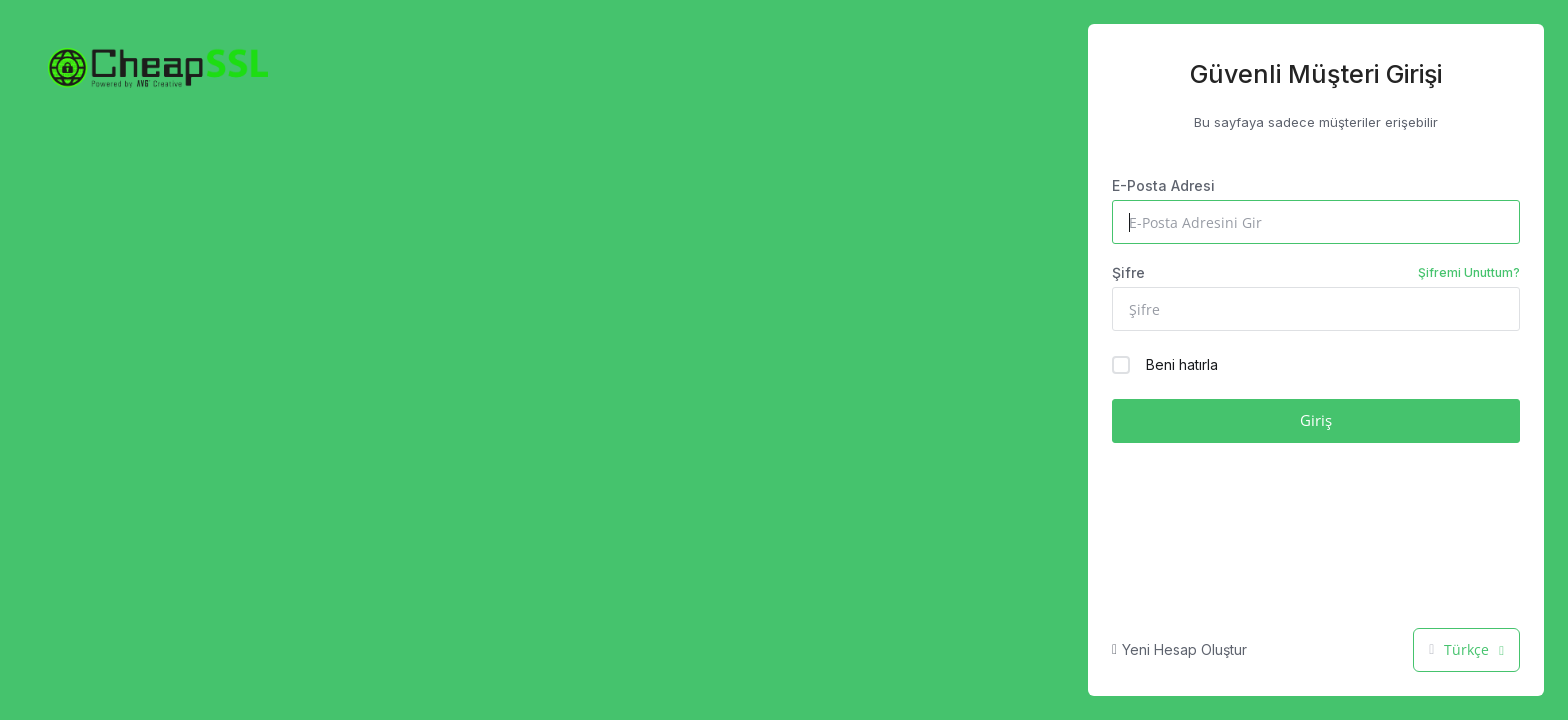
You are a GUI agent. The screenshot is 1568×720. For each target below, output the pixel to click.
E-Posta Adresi (1163, 185)
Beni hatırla (1165, 365)
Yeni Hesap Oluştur (1179, 649)
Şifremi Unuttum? (1469, 272)
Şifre (1316, 273)
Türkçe (1466, 649)
